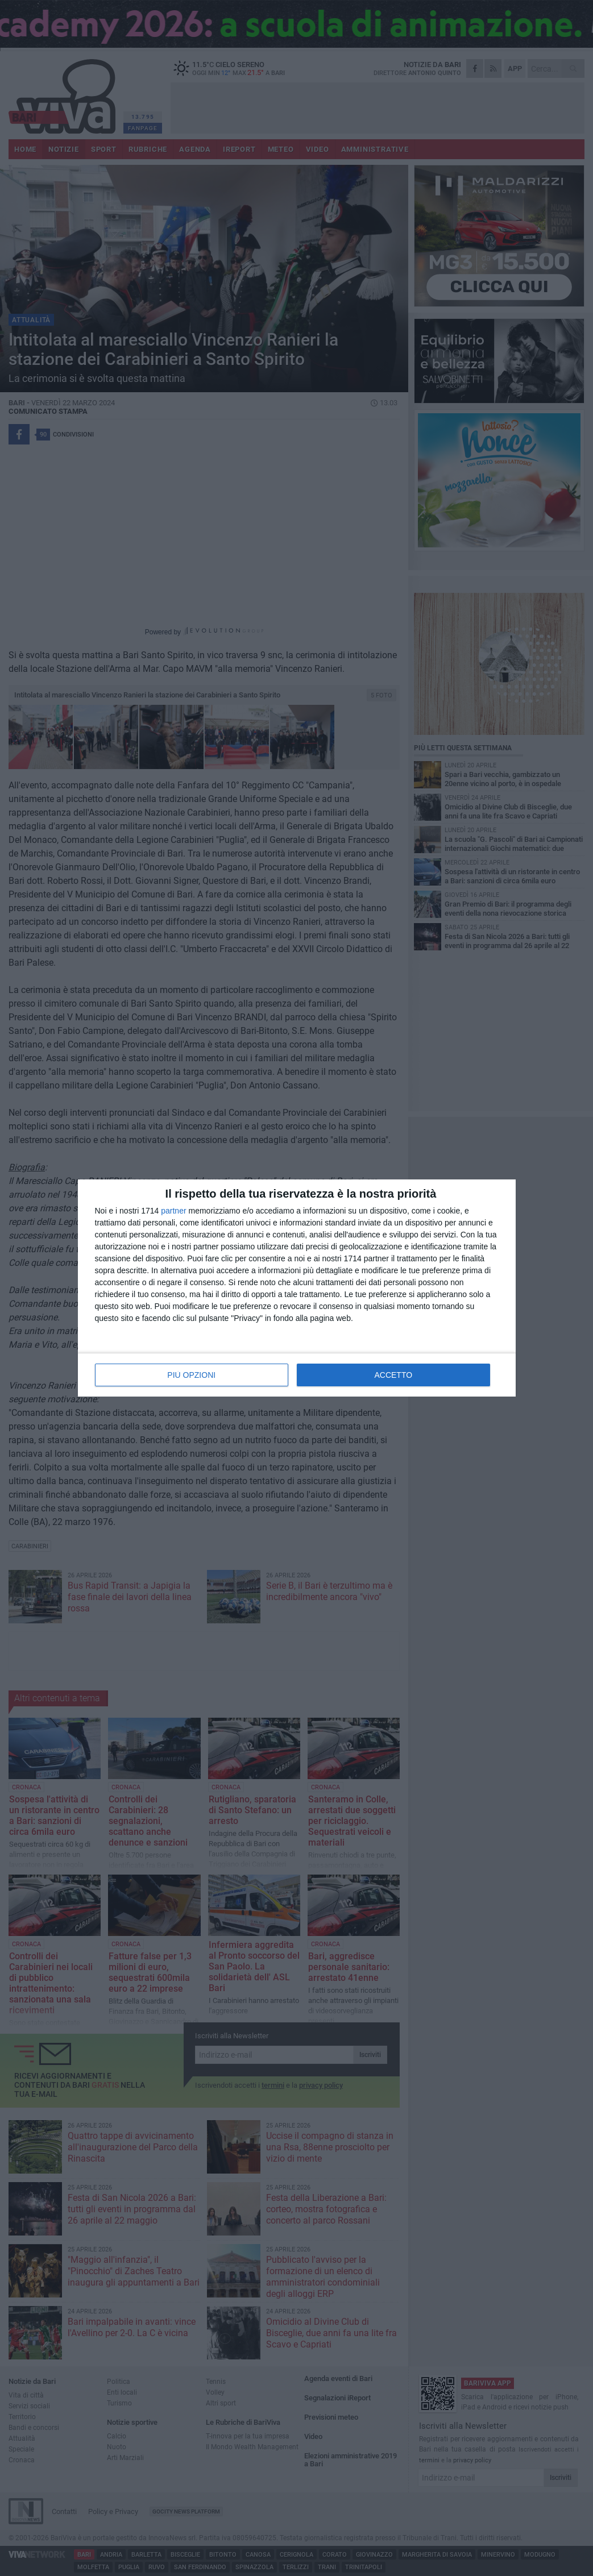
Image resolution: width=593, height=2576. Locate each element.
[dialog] (297, 1288)
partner (173, 1211)
